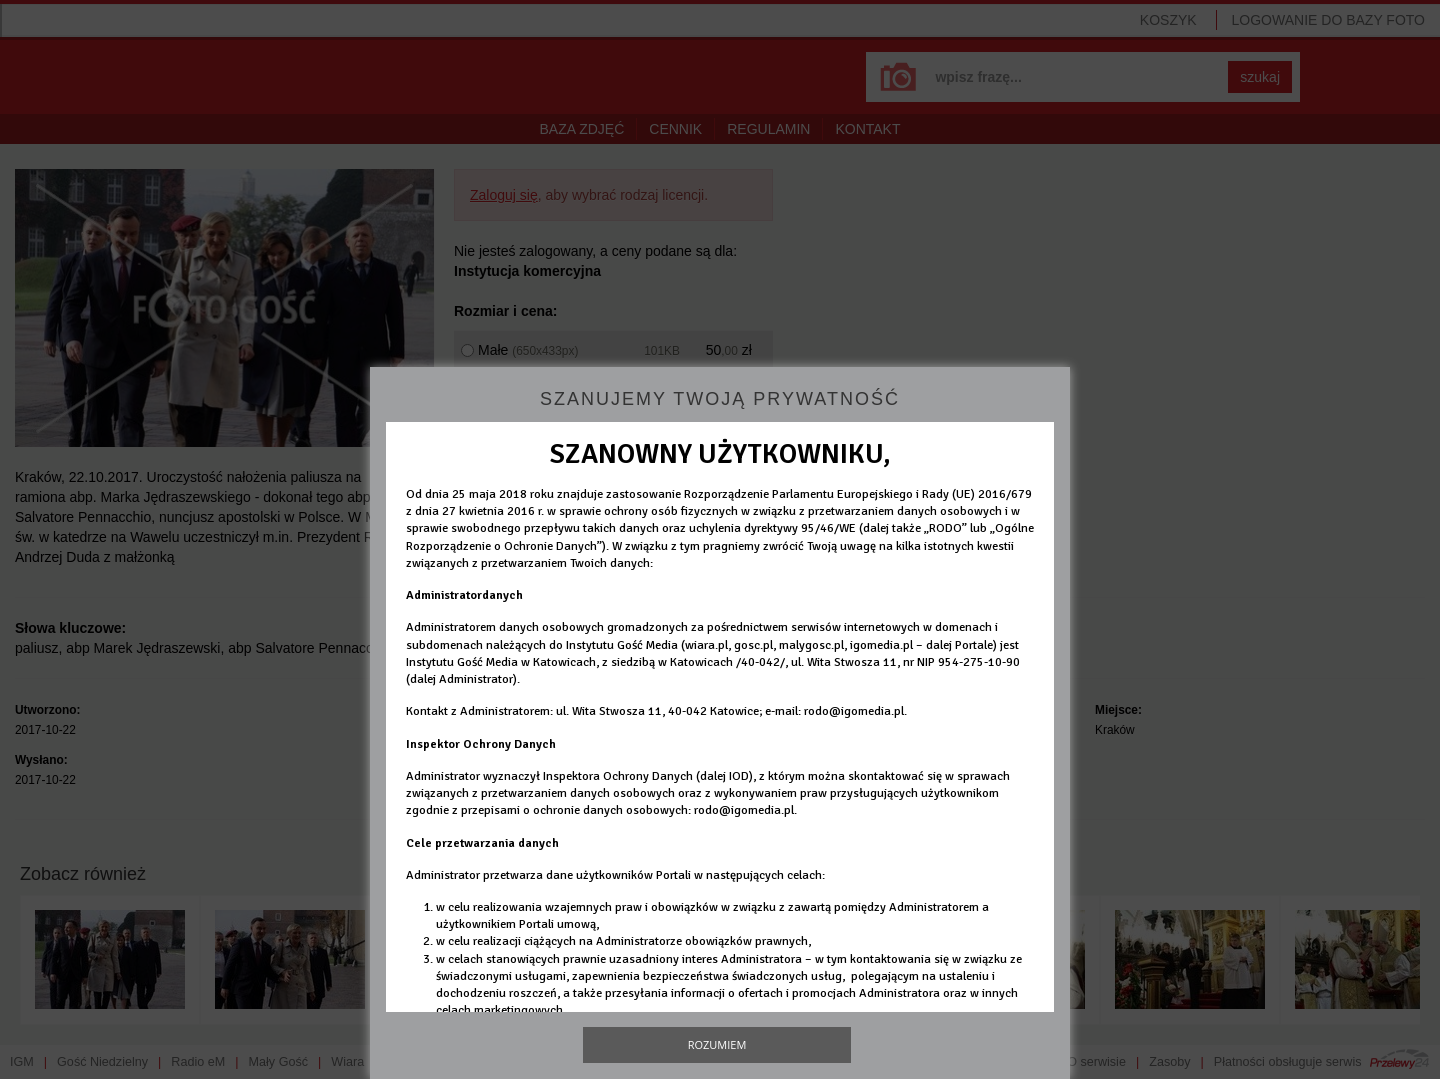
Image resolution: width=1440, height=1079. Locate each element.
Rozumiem (717, 1044)
